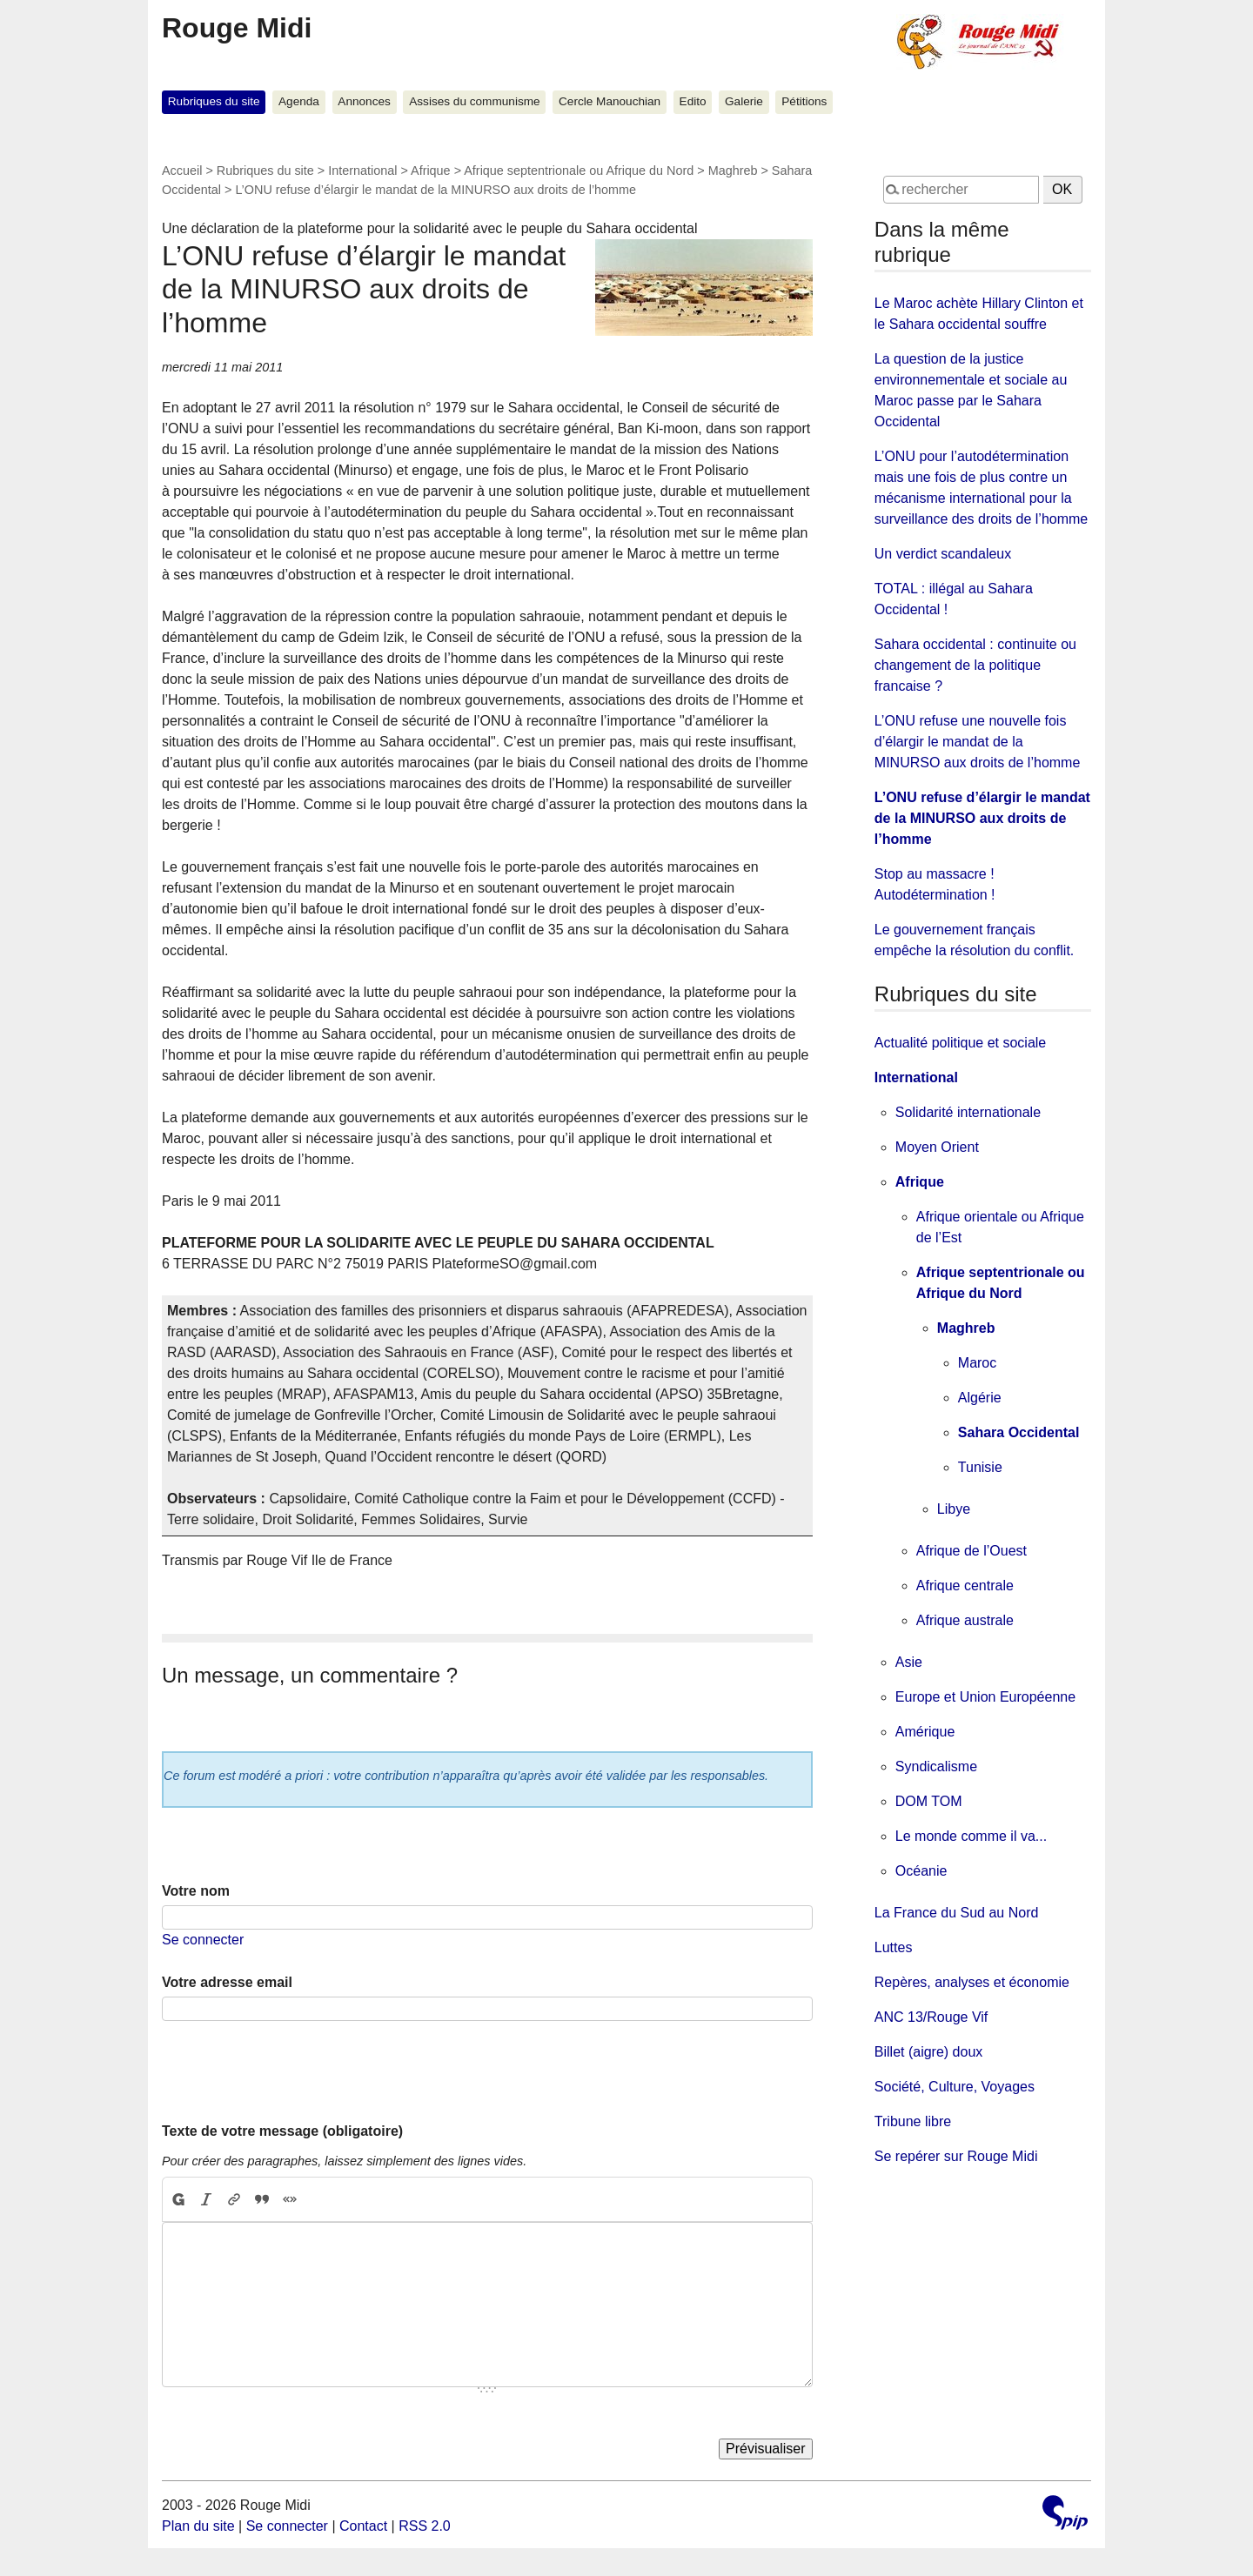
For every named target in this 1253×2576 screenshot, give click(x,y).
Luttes (893, 1947)
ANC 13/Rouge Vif (931, 2017)
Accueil (182, 170)
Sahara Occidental (1019, 1432)
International (362, 170)
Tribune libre (912, 2121)
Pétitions (804, 101)
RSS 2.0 (425, 2526)
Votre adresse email (227, 1982)
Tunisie (980, 1467)
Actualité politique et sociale (960, 1042)
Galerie (744, 101)
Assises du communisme (474, 101)
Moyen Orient (937, 1147)
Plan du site (198, 2526)
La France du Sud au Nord (956, 1912)
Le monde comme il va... (971, 1836)
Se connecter (203, 1939)
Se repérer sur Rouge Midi (956, 2156)
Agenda (298, 101)
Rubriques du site (214, 101)
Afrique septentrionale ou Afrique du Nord (579, 170)
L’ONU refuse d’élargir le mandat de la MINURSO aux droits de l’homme (982, 818)
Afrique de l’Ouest (971, 1550)
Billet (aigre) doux (928, 2051)
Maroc (977, 1362)
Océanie (921, 1870)
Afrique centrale (965, 1585)
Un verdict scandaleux (942, 553)
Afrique (431, 170)
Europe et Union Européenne (985, 1696)
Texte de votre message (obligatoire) (282, 2131)
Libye (953, 1509)
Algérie (980, 1397)
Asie (908, 1662)
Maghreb (733, 170)
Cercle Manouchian (609, 101)
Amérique (925, 1731)
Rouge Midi (237, 27)
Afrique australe (965, 1620)
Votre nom (196, 1890)
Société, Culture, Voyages (954, 2086)
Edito (693, 101)
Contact (363, 2526)
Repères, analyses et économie (971, 1982)
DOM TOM (928, 1801)
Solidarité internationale (968, 1112)
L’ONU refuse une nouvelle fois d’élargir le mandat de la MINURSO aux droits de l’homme (977, 741)
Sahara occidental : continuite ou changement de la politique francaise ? (975, 665)
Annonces (364, 101)
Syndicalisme (936, 1766)
